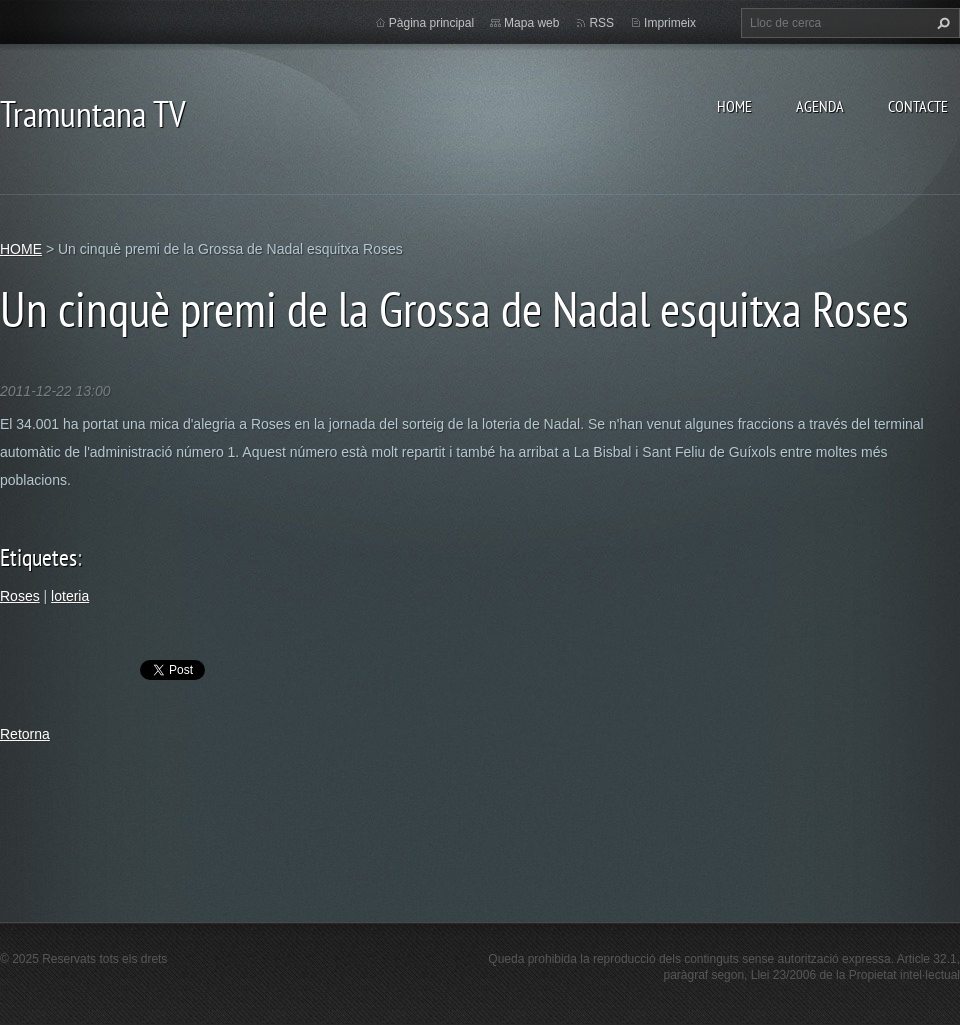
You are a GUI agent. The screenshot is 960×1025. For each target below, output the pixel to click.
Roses (20, 596)
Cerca (941, 23)
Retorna (25, 734)
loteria (70, 596)
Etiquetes (38, 557)
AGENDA (820, 106)
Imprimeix (670, 23)
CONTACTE (918, 106)
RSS (601, 23)
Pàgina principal (431, 23)
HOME (734, 106)
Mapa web (531, 23)
